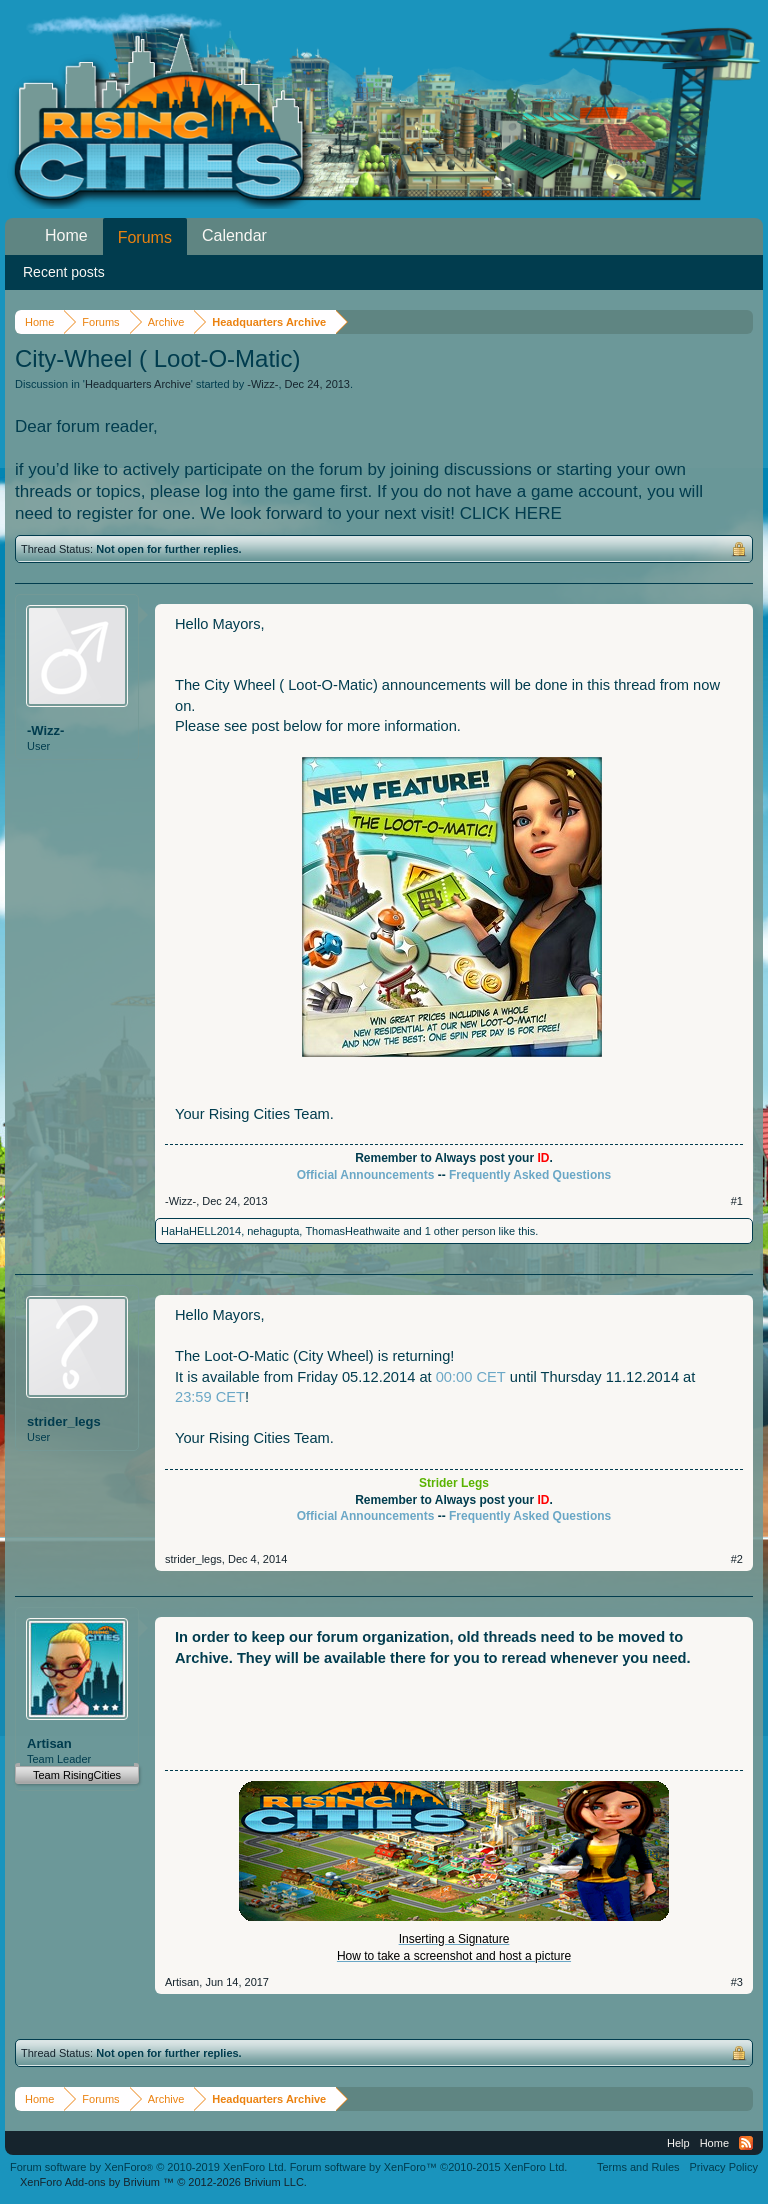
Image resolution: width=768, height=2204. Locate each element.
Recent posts (64, 272)
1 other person (460, 1231)
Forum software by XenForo (148, 2167)
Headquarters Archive (138, 384)
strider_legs (64, 1421)
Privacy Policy (724, 2167)
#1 (737, 1201)
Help (678, 2143)
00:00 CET (471, 1377)
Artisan (49, 1743)
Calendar (234, 235)
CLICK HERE (511, 513)
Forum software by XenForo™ (429, 2167)
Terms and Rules (638, 2167)
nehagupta (273, 1231)
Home (66, 235)
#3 (737, 1982)
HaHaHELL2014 (201, 1231)
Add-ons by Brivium (163, 2182)
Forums (145, 237)
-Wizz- (262, 384)
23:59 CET (210, 1397)
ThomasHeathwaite (352, 1231)
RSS (746, 2143)
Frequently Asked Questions (530, 1175)
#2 (737, 1559)
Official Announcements (366, 1175)
